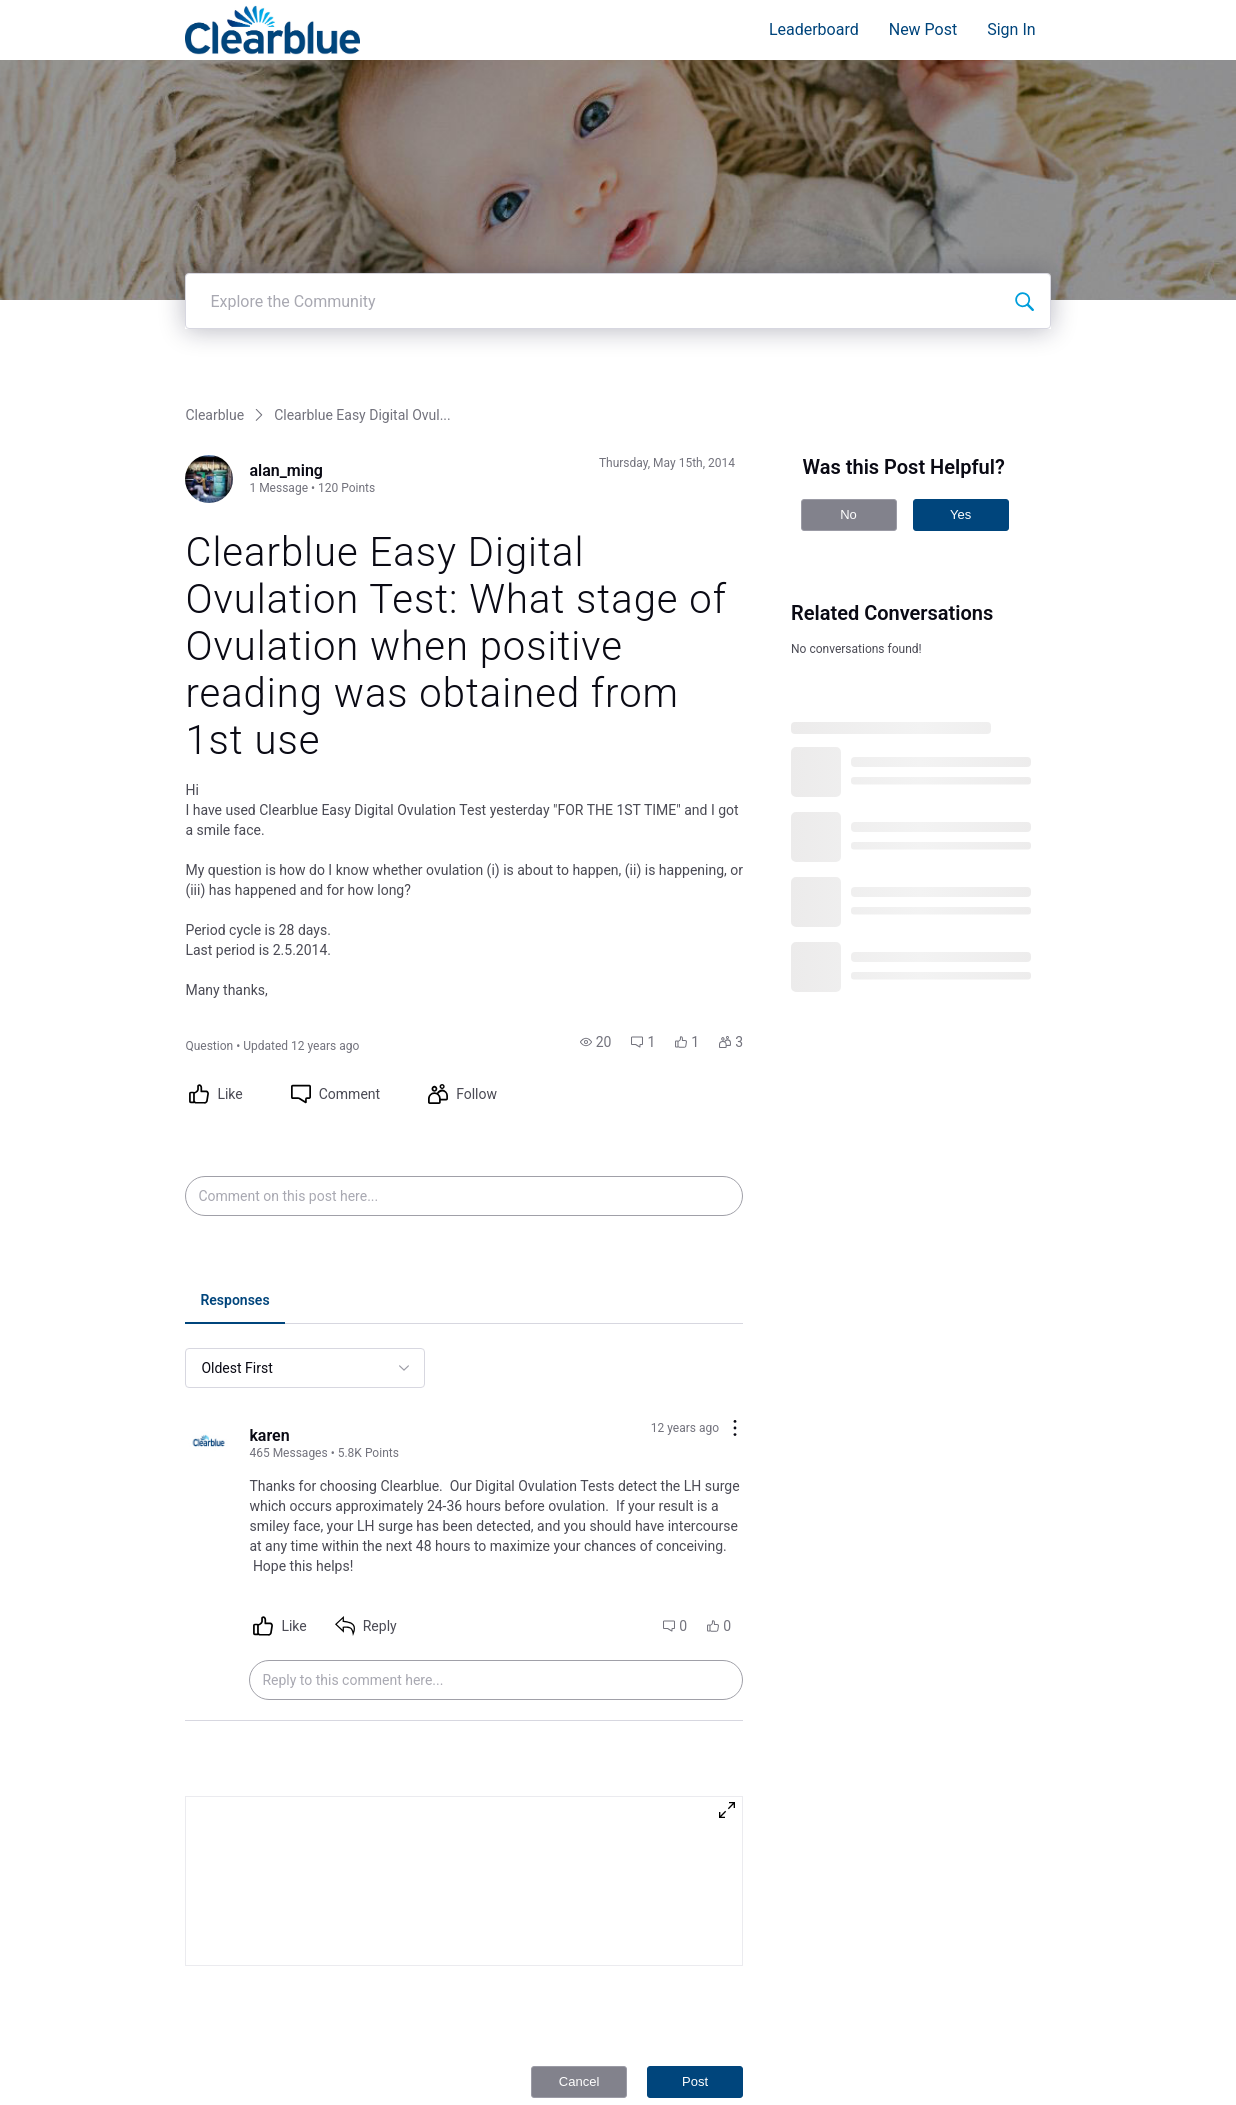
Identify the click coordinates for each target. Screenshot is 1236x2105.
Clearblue (214, 177)
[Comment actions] (735, 1191)
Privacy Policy (904, 2032)
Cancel (579, 1843)
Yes (960, 276)
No (848, 276)
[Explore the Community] (1024, 63)
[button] (596, 804)
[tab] (234, 1064)
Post (695, 1843)
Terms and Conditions (927, 2052)
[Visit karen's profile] (209, 1206)
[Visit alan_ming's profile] (209, 241)
